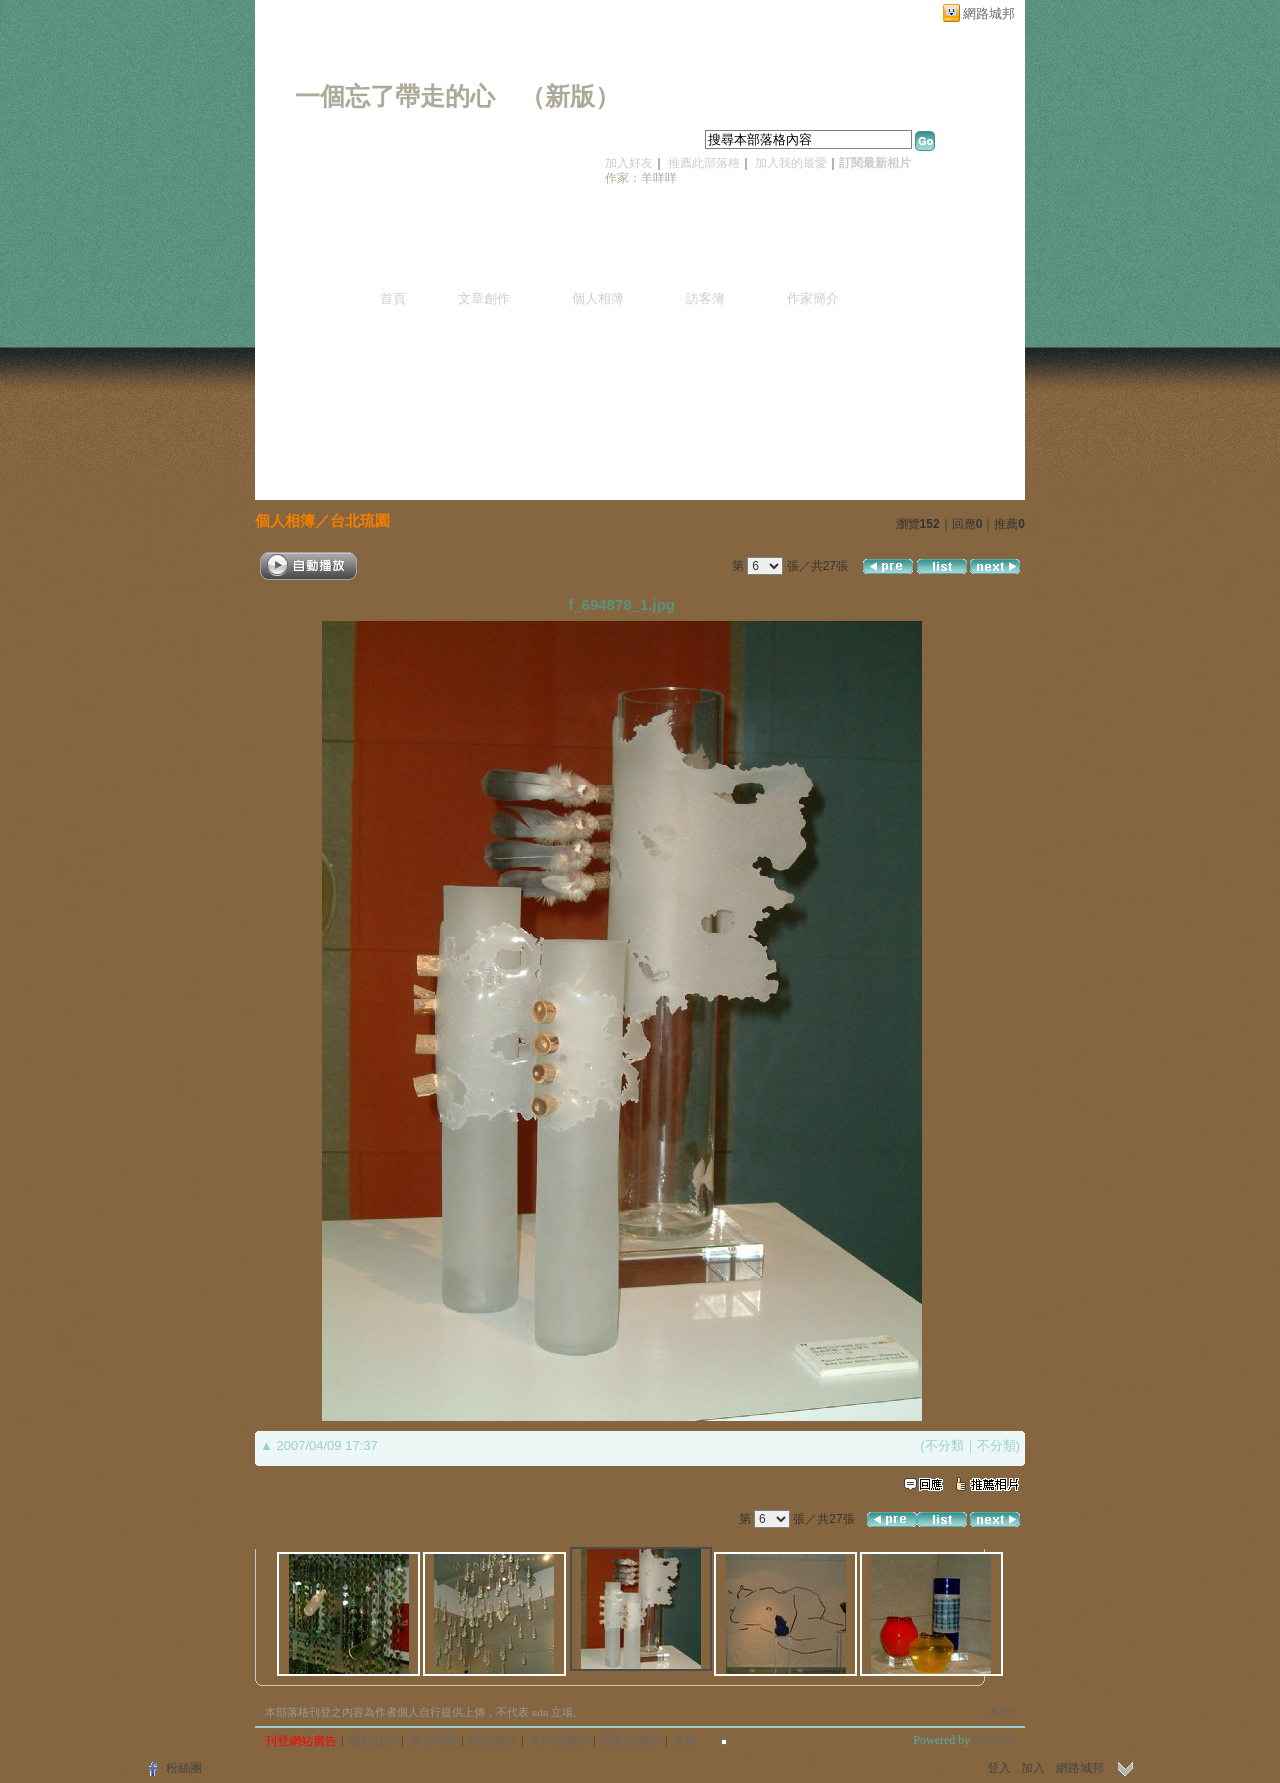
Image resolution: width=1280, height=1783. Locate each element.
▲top (1001, 1710)
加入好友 (629, 163)
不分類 (944, 1445)
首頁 (393, 298)
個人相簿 (598, 298)
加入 (1033, 1768)
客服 (685, 1741)
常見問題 (433, 1741)
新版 (570, 96)
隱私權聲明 (631, 1741)
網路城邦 (989, 13)
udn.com (994, 1740)
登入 (999, 1768)
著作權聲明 (559, 1741)
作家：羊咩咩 (641, 178)
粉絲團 (184, 1768)
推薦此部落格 (704, 163)
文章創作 (484, 298)
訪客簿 (705, 298)
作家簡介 (813, 298)
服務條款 (493, 1741)
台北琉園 (360, 520)
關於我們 (373, 1741)
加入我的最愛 (791, 163)
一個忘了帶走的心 (395, 96)
